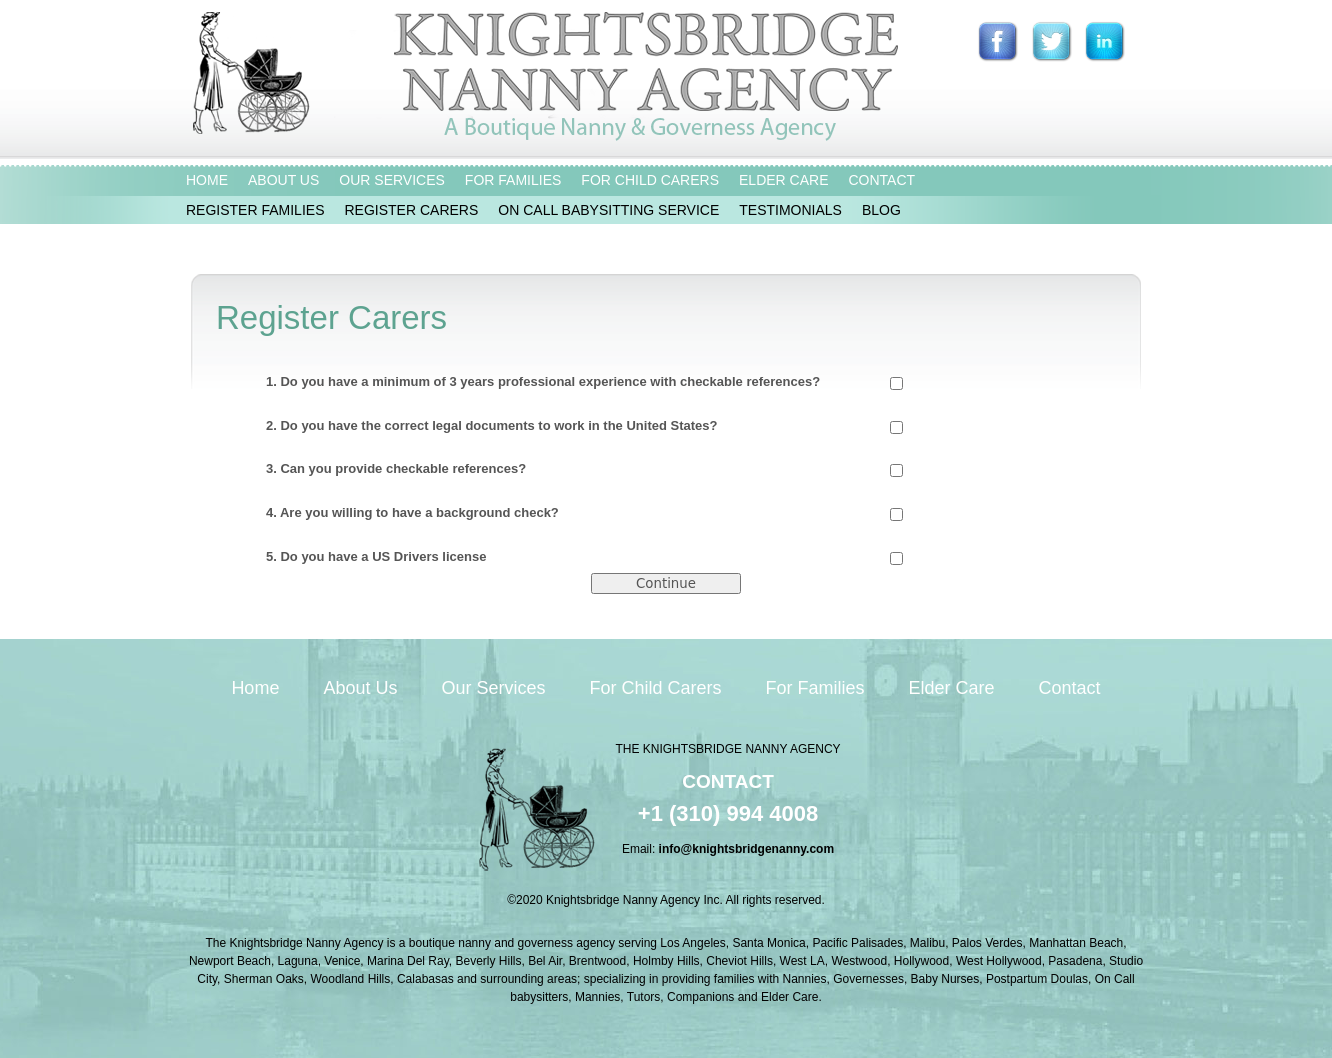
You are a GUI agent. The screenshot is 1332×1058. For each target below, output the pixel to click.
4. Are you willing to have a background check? (584, 513)
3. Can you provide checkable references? (584, 469)
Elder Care (952, 688)
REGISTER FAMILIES (255, 210)
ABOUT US (283, 180)
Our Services (493, 688)
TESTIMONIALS (790, 210)
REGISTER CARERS (411, 210)
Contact (1070, 688)
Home (255, 688)
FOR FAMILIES (513, 180)
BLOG (881, 210)
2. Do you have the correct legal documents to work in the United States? (584, 426)
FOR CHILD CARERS (650, 180)
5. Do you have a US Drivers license (584, 557)
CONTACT (881, 180)
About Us (360, 688)
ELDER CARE (783, 180)
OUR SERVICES (392, 180)
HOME (207, 180)
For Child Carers (655, 688)
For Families (815, 688)
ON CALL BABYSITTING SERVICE (608, 210)
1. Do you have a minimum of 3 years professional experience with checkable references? (584, 382)
